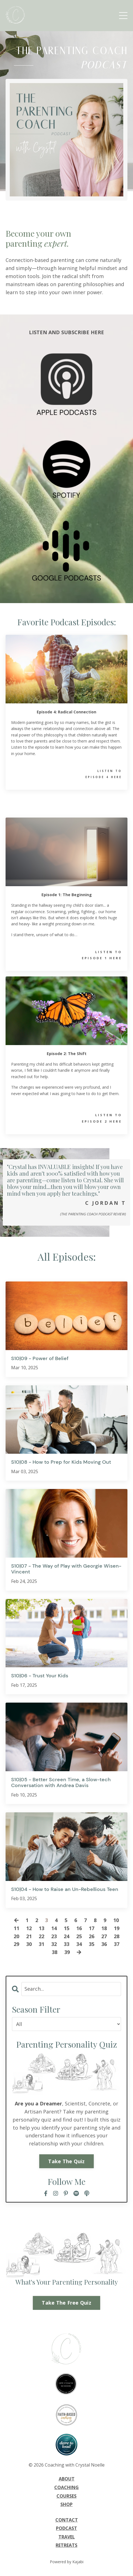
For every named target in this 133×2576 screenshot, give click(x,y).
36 (104, 1944)
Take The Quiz (66, 2161)
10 (116, 1920)
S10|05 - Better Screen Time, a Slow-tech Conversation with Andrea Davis (61, 1783)
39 (67, 1952)
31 (41, 1944)
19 (116, 1928)
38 (54, 1952)
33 (66, 1944)
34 (79, 1944)
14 (54, 1928)
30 (29, 1944)
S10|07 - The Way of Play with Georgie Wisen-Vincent (66, 1569)
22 (41, 1936)
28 (116, 1936)
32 (54, 1944)
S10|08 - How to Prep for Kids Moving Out (61, 1462)
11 (16, 1928)
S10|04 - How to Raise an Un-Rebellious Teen (64, 1890)
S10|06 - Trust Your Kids (39, 1676)
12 (29, 1928)
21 (29, 1936)
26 (91, 1936)
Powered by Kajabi (66, 2561)
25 (79, 1936)
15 (66, 1928)
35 (91, 1944)
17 (91, 1928)
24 (66, 1936)
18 (104, 1928)
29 (16, 1944)
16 (79, 1928)
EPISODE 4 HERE (103, 777)
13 (41, 1928)
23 (54, 1936)
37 (116, 1944)
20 (16, 1936)
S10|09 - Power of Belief (39, 1359)
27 (104, 1936)
